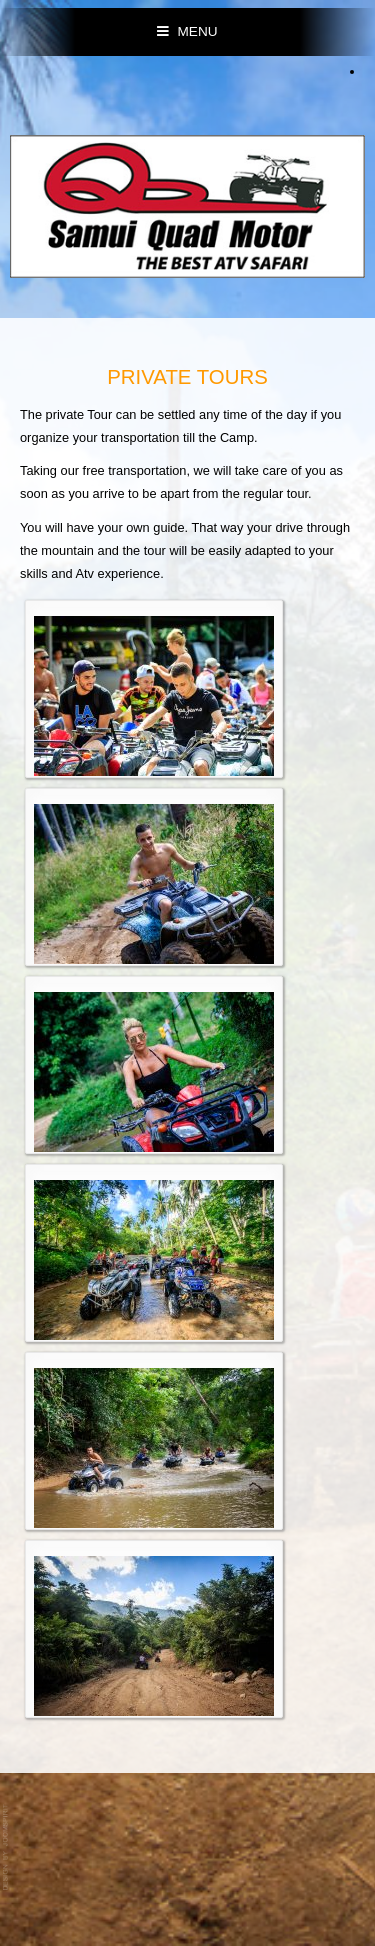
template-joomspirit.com (7, 1847)
